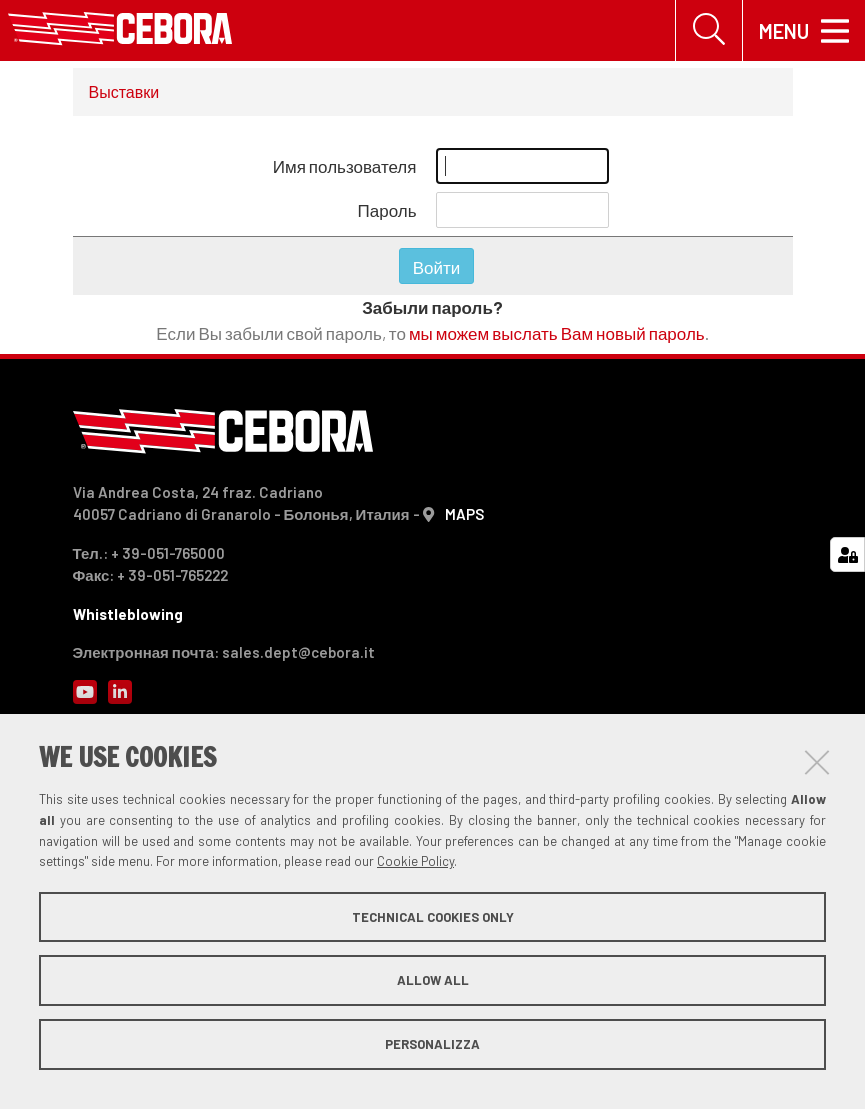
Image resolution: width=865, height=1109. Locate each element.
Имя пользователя (345, 166)
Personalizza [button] (432, 1044)
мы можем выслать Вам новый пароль (557, 333)
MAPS (464, 514)
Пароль (387, 210)
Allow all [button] (433, 980)
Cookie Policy (415, 861)
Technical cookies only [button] (433, 917)
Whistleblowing (128, 614)
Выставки (124, 91)
